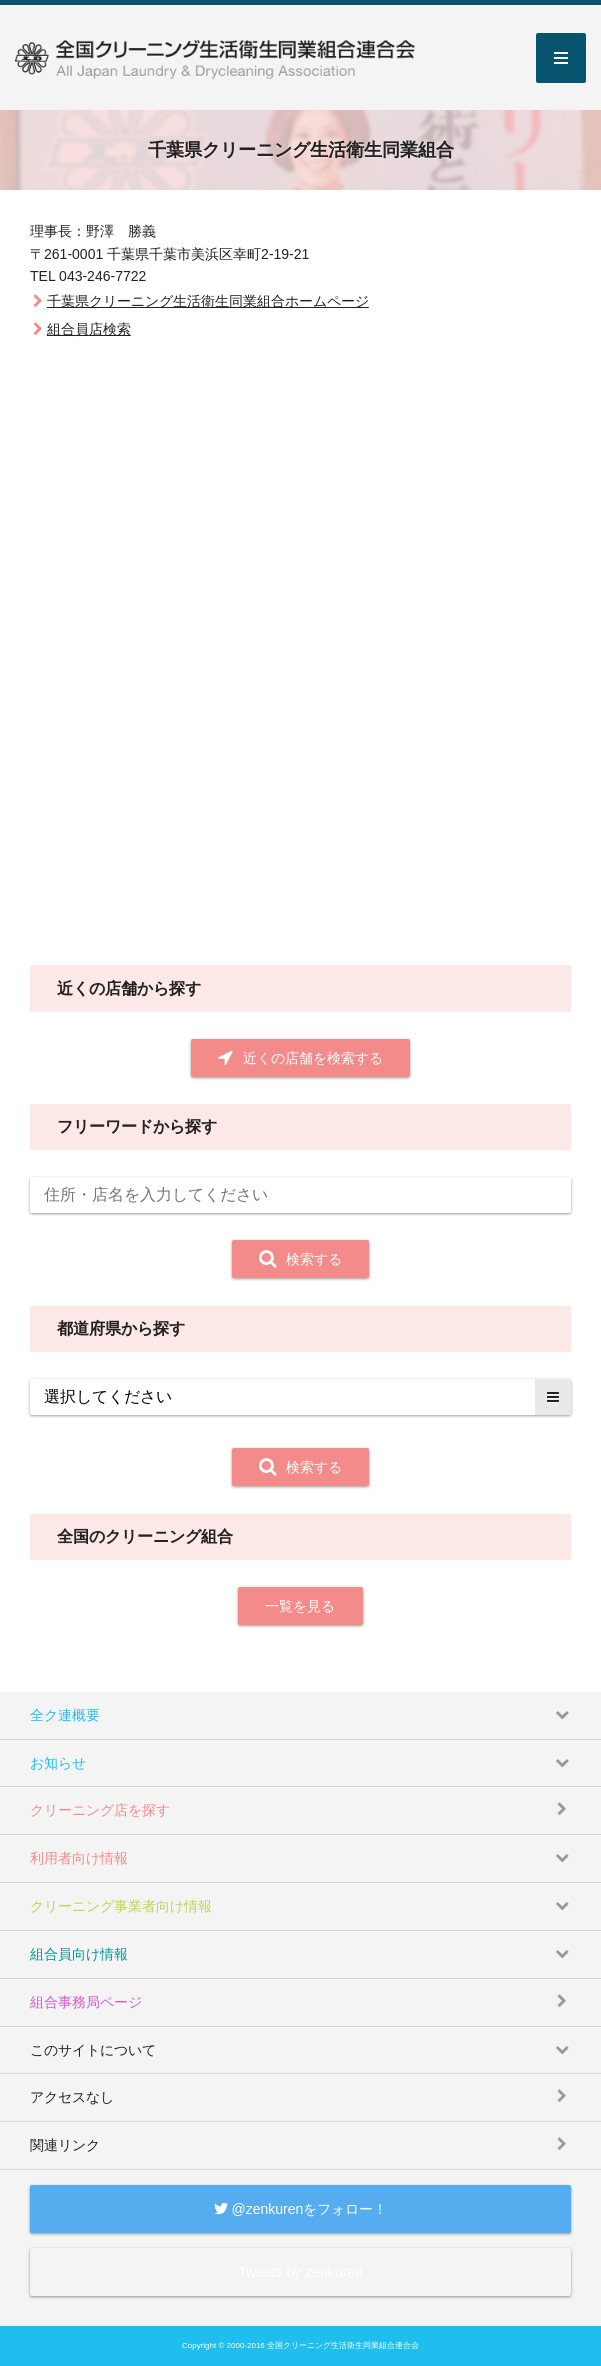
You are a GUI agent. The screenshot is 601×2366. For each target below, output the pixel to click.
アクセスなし (303, 2089)
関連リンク (303, 2137)
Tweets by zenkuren (300, 2272)
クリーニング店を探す (303, 1802)
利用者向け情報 (303, 1850)
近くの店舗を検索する (300, 1058)
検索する (300, 1259)
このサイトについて (303, 2042)
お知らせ (303, 1755)
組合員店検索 (89, 329)
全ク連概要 (303, 1707)
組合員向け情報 (303, 1946)
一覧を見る (300, 1606)
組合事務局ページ (303, 1994)
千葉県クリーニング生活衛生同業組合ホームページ (208, 301)
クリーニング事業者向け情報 (303, 1898)
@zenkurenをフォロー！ (301, 2209)
